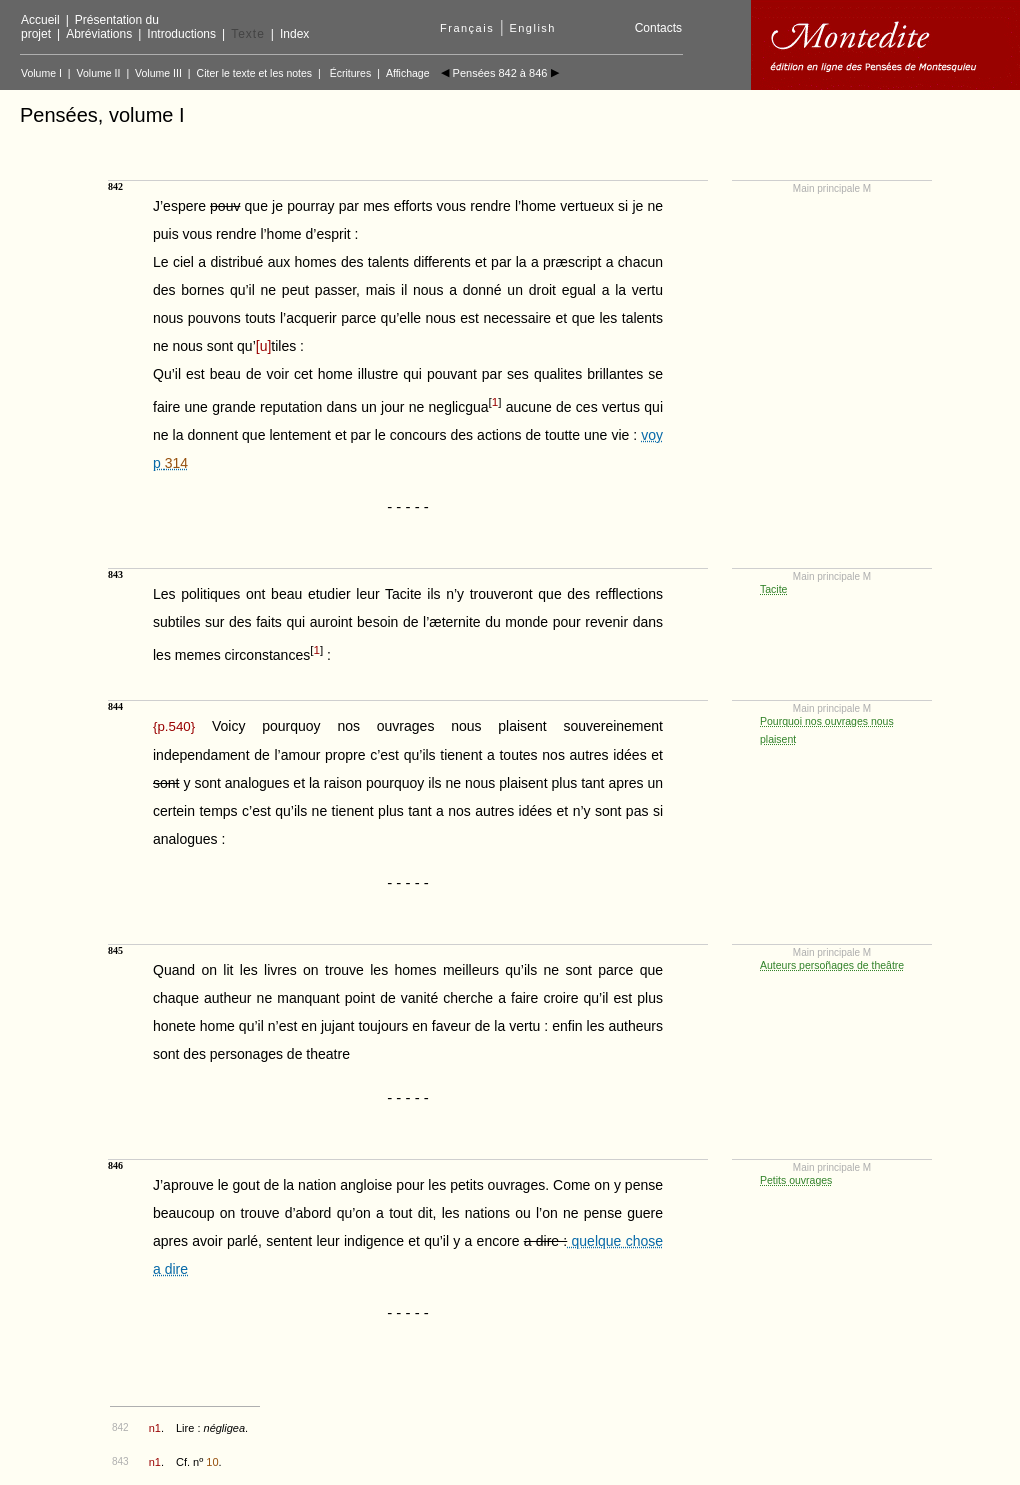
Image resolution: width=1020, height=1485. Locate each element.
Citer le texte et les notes (255, 73)
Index (294, 34)
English (532, 28)
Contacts (658, 28)
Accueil (40, 20)
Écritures (350, 73)
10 (212, 1462)
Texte (248, 34)
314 (176, 463)
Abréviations (99, 34)
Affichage (408, 73)
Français (467, 28)
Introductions (181, 34)
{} (174, 726)
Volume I (41, 73)
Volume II (99, 73)
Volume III (158, 73)
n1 (155, 1428)
